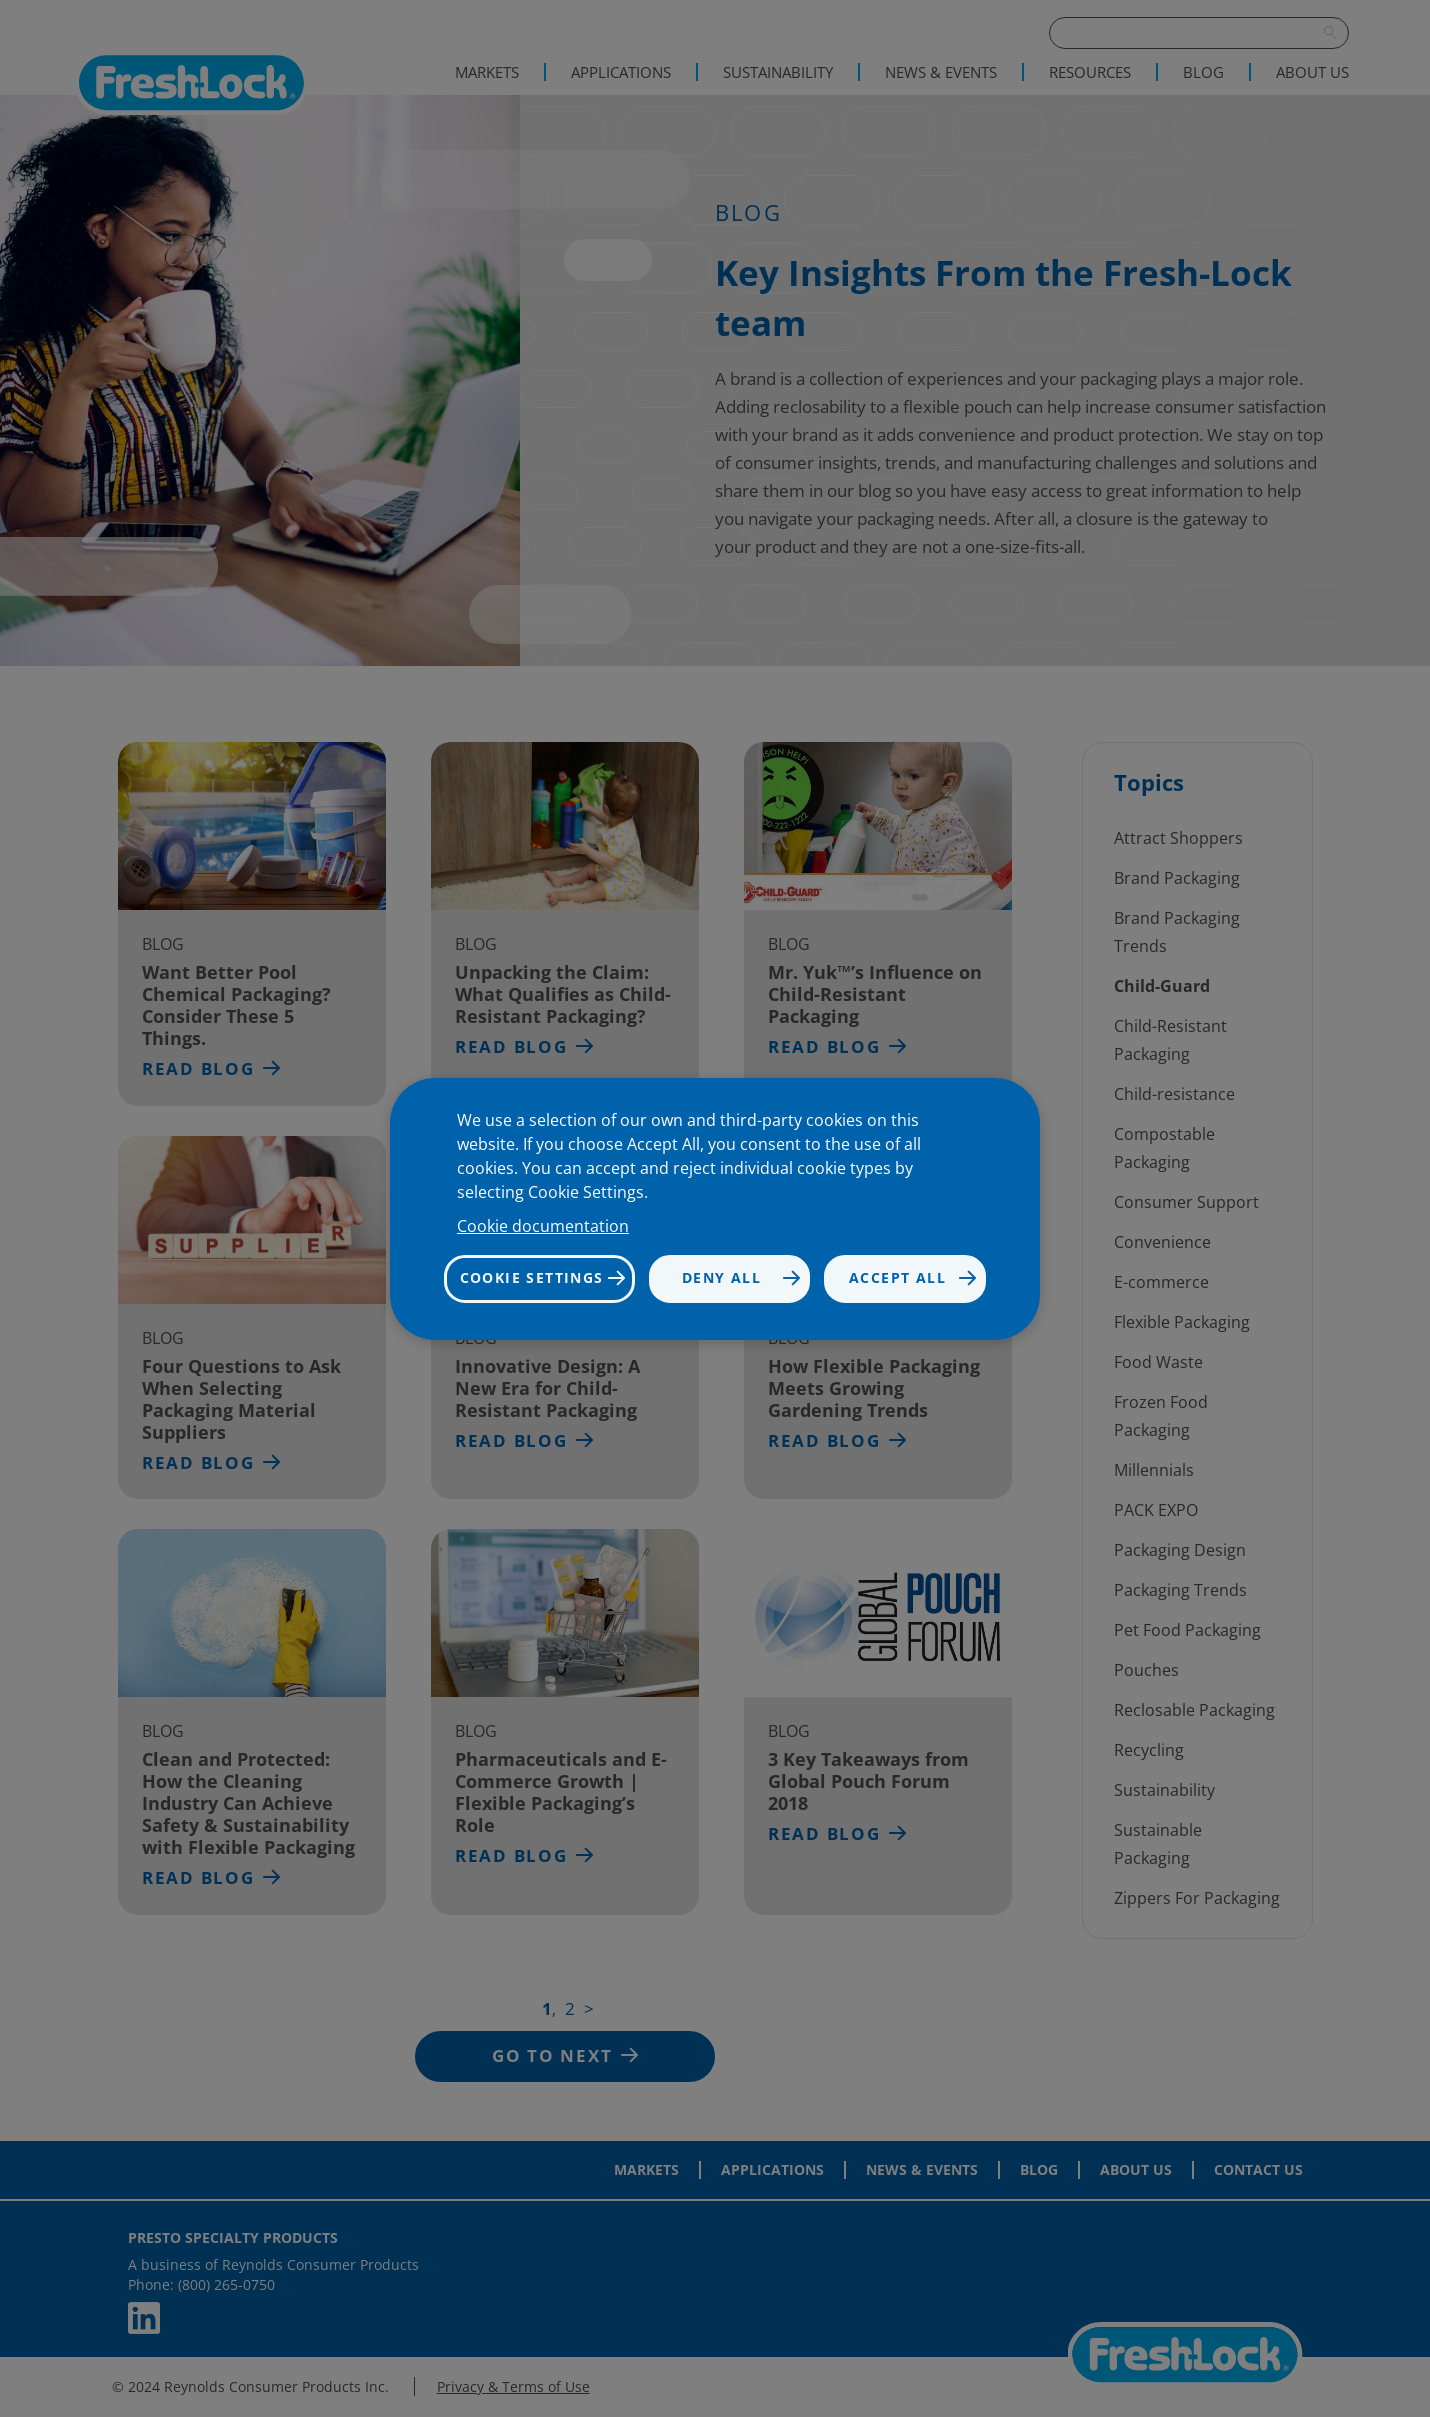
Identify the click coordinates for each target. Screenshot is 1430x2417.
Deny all (721, 1277)
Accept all (897, 1277)
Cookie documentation (543, 1226)
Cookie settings (532, 1277)
